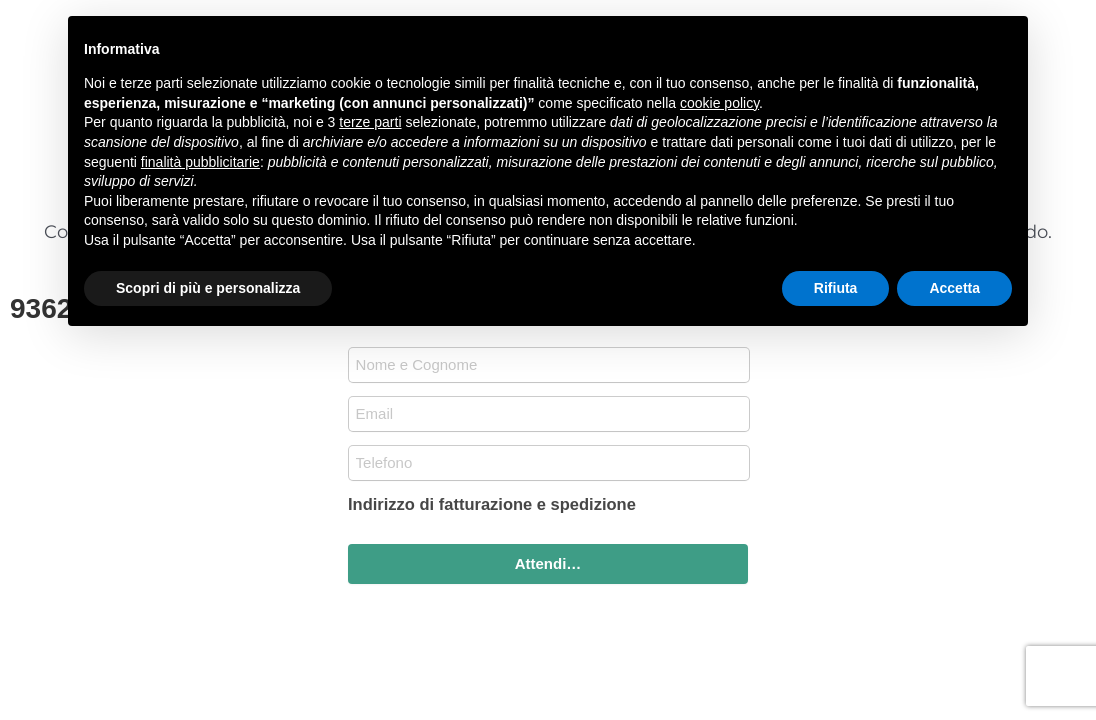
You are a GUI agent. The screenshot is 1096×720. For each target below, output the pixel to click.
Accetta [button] (954, 288)
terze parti (370, 122)
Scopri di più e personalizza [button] (208, 288)
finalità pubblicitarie (200, 162)
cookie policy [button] (719, 103)
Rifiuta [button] (836, 288)
